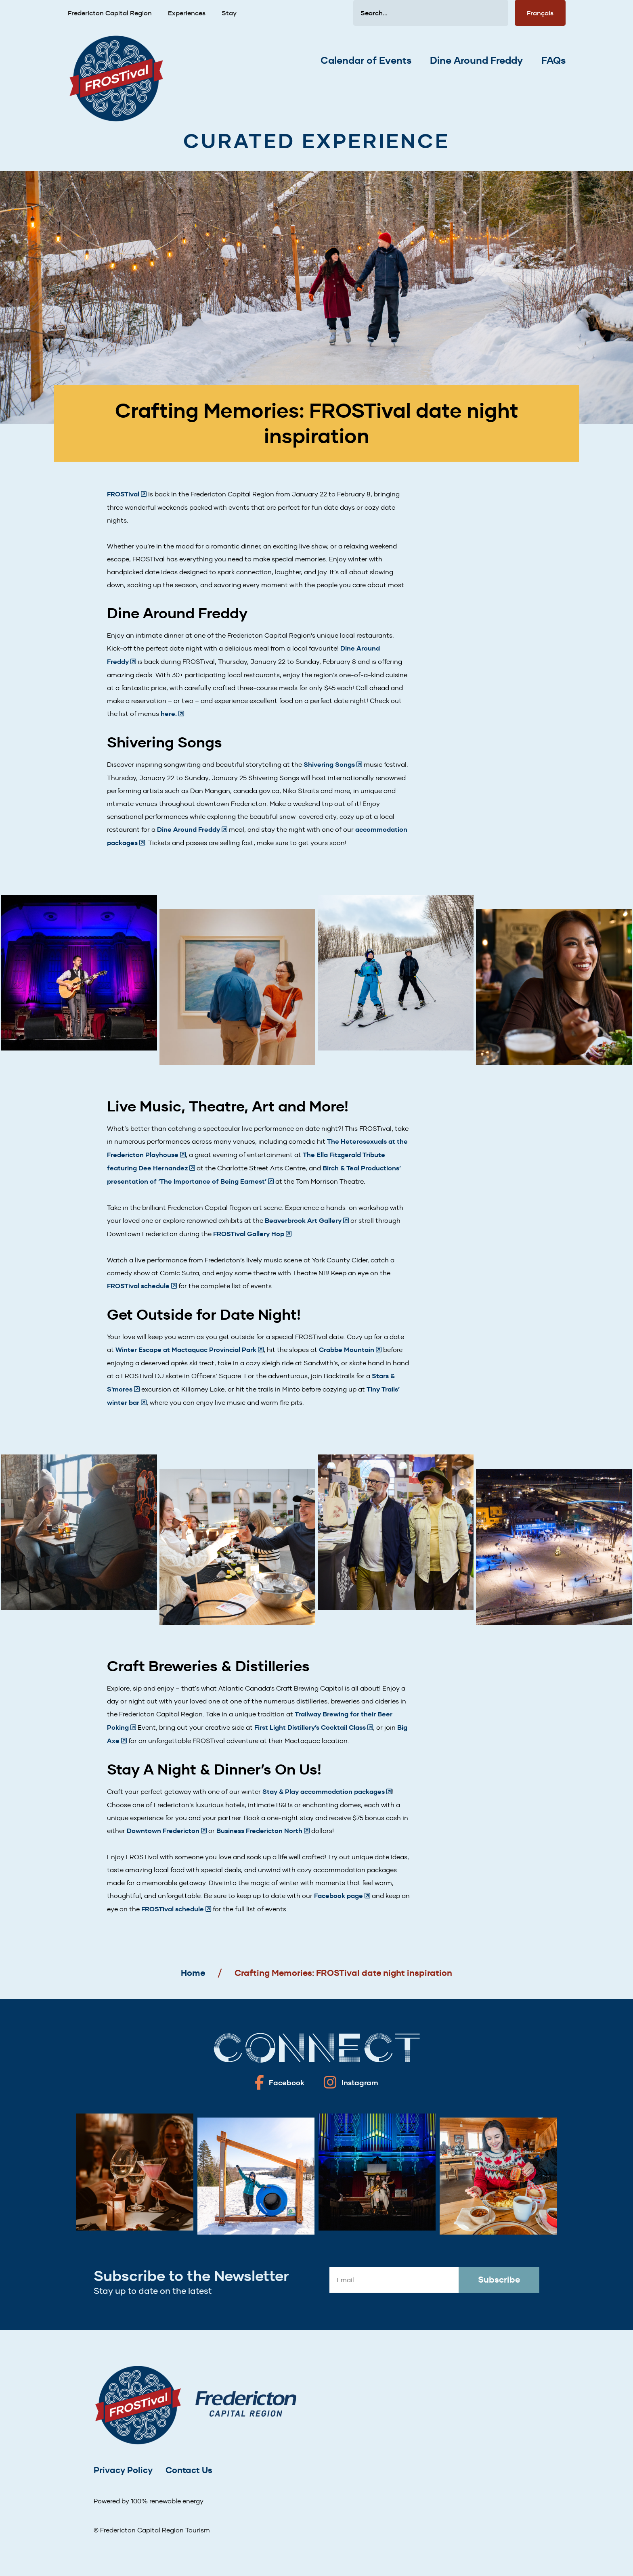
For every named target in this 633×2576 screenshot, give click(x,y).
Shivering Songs (329, 764)
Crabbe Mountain (346, 1350)
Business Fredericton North (259, 1831)
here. (169, 713)
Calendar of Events (366, 60)
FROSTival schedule (138, 1286)
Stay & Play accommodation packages (323, 1791)
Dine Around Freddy (476, 60)
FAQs (553, 60)
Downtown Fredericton (163, 1831)
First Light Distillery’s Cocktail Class (310, 1727)
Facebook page (338, 1896)
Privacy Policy (123, 2470)
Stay (229, 13)
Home (193, 1972)
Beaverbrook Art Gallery (303, 1220)
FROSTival (123, 494)
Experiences (186, 13)
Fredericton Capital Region (110, 13)
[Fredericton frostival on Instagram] (351, 2082)
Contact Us (189, 2470)
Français (540, 13)
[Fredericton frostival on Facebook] (279, 2082)
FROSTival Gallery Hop (248, 1234)
